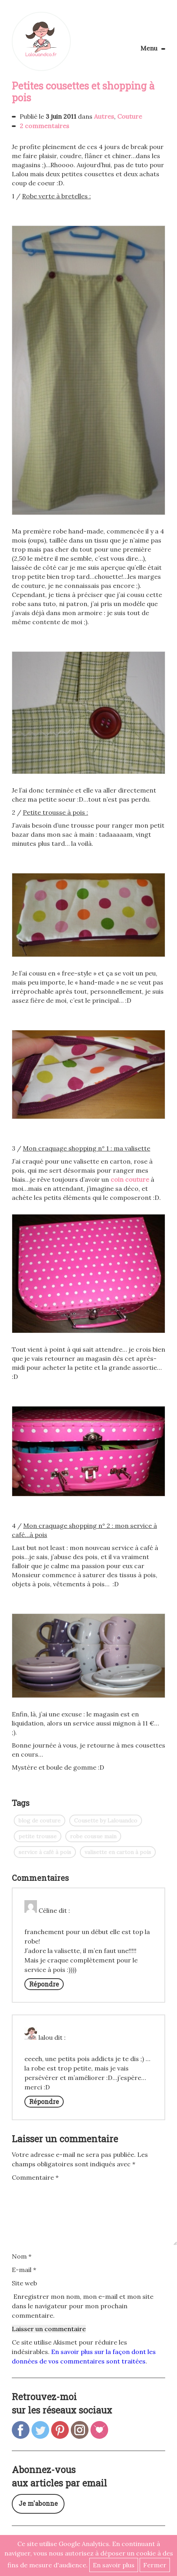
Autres (104, 116)
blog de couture (39, 1820)
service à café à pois (44, 1852)
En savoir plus (114, 2565)
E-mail (24, 2270)
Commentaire (35, 2177)
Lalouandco (41, 41)
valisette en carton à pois (118, 1852)
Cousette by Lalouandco (105, 1820)
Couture (129, 116)
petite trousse (37, 1836)
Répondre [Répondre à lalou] (44, 2101)
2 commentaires (44, 126)
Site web (24, 2283)
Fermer (154, 2565)
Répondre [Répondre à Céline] (44, 1984)
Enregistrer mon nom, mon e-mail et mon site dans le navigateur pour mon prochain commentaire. (82, 2305)
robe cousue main (93, 1836)
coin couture (130, 1179)
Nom (21, 2256)
